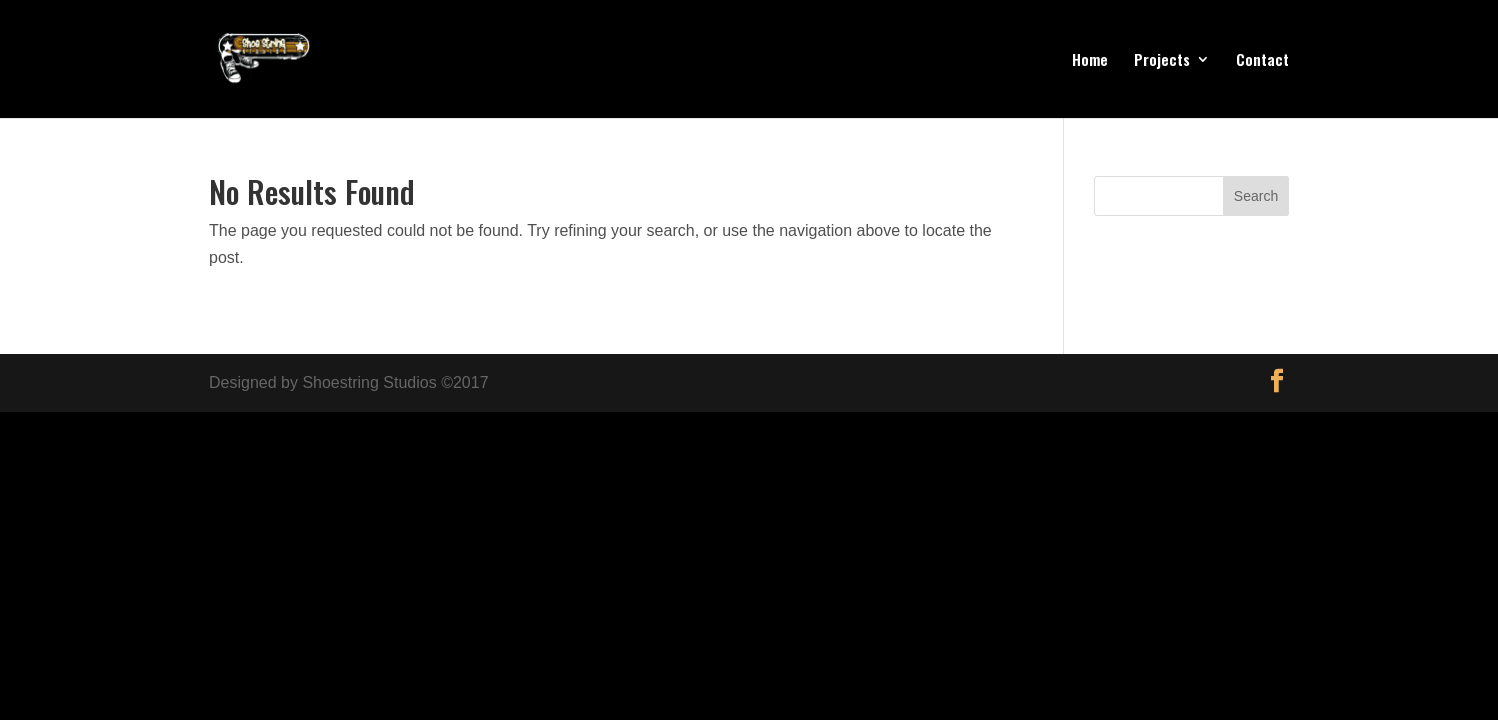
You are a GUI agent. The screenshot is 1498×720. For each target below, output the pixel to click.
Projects (1162, 61)
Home (1090, 61)
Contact (1262, 61)
